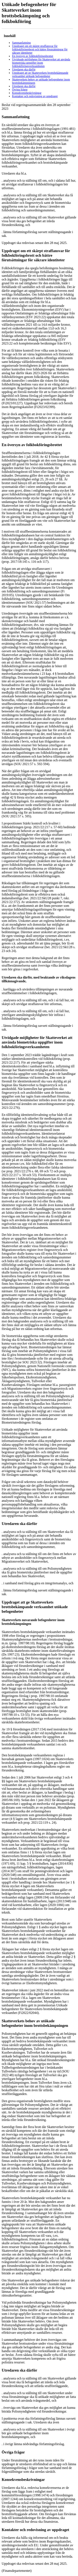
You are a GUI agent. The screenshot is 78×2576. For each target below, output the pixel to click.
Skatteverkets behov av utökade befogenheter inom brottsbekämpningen (35, 2023)
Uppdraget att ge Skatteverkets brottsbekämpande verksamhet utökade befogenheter (40, 74)
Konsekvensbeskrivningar (26, 92)
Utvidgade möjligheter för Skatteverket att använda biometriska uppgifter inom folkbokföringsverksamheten (41, 63)
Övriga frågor (19, 89)
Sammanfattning (21, 42)
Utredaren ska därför (23, 69)
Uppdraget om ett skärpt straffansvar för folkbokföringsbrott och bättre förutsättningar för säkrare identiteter (40, 49)
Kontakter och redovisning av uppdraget (35, 96)
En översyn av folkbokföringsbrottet (32, 56)
